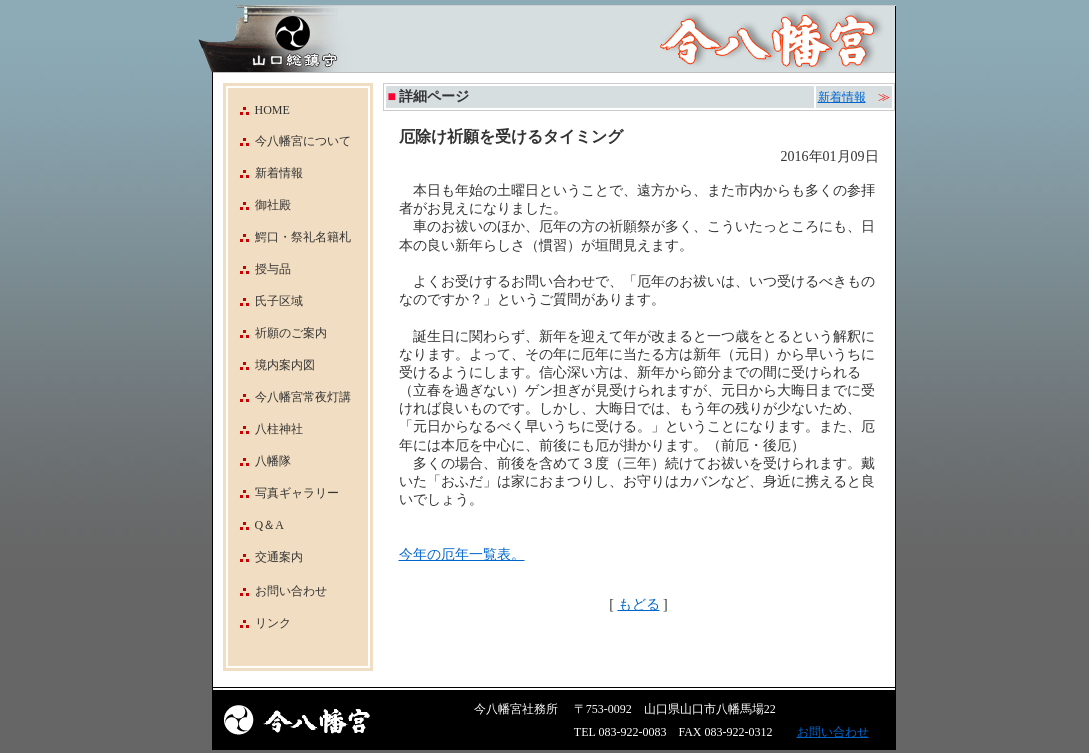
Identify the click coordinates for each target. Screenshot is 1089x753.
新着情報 (265, 173)
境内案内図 (271, 365)
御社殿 (259, 205)
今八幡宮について (289, 141)
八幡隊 (259, 461)
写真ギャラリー (283, 493)
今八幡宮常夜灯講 (289, 397)
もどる (639, 604)
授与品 (259, 269)
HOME (259, 110)
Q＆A (256, 525)
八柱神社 (265, 429)
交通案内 (265, 557)
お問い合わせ (291, 591)
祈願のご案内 (277, 333)
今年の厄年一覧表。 (462, 554)
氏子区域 (265, 301)
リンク (273, 623)
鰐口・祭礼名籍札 (289, 237)
